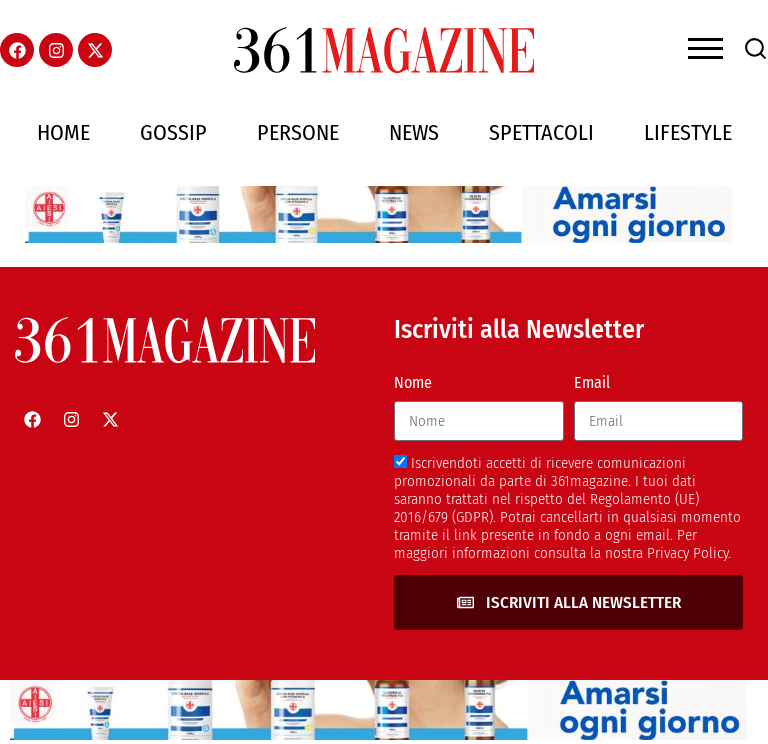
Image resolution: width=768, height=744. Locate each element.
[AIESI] (384, 237)
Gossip (173, 132)
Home (63, 132)
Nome (413, 382)
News (414, 132)
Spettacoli (541, 132)
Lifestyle (688, 132)
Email (592, 382)
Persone (298, 132)
